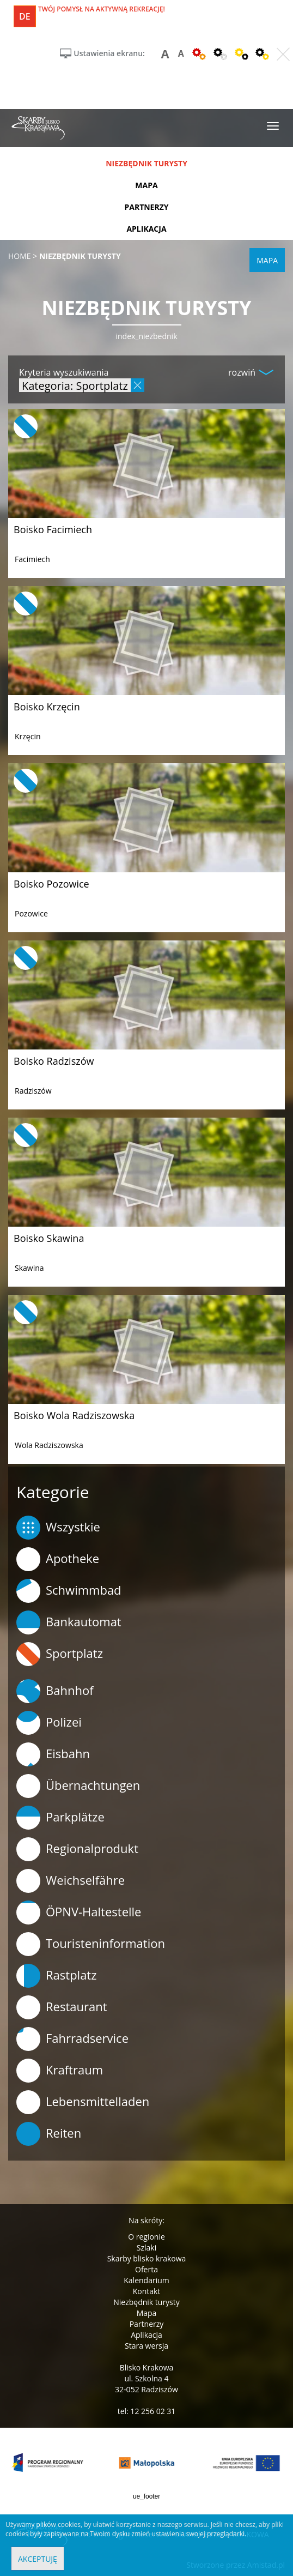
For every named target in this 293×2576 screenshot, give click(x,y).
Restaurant (61, 2007)
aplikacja (146, 229)
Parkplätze (60, 1818)
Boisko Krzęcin (47, 706)
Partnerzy (147, 2324)
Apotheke (57, 1559)
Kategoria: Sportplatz (75, 385)
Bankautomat (68, 1622)
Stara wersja (146, 2345)
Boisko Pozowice (51, 883)
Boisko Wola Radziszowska (74, 1415)
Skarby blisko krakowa (146, 2258)
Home (19, 256)
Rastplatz (56, 1976)
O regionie (146, 2236)
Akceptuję (37, 2559)
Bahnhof (55, 1691)
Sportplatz (59, 1654)
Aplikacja (146, 2335)
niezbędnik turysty (146, 163)
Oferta (146, 2269)
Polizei (49, 1723)
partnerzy (146, 207)
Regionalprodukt (77, 1849)
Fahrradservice (72, 2039)
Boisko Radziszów (54, 1060)
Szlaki (146, 2247)
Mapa (147, 2313)
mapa (146, 185)
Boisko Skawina (49, 1238)
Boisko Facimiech (53, 529)
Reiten (48, 2134)
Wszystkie (58, 1528)
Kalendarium (146, 2280)
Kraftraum (59, 2071)
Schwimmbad (68, 1591)
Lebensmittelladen (82, 2102)
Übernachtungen (78, 1786)
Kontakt (147, 2291)
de (24, 16)
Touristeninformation (90, 1944)
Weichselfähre (70, 1881)
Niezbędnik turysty (146, 2302)
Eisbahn (53, 1754)
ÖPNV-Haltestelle (78, 1913)
